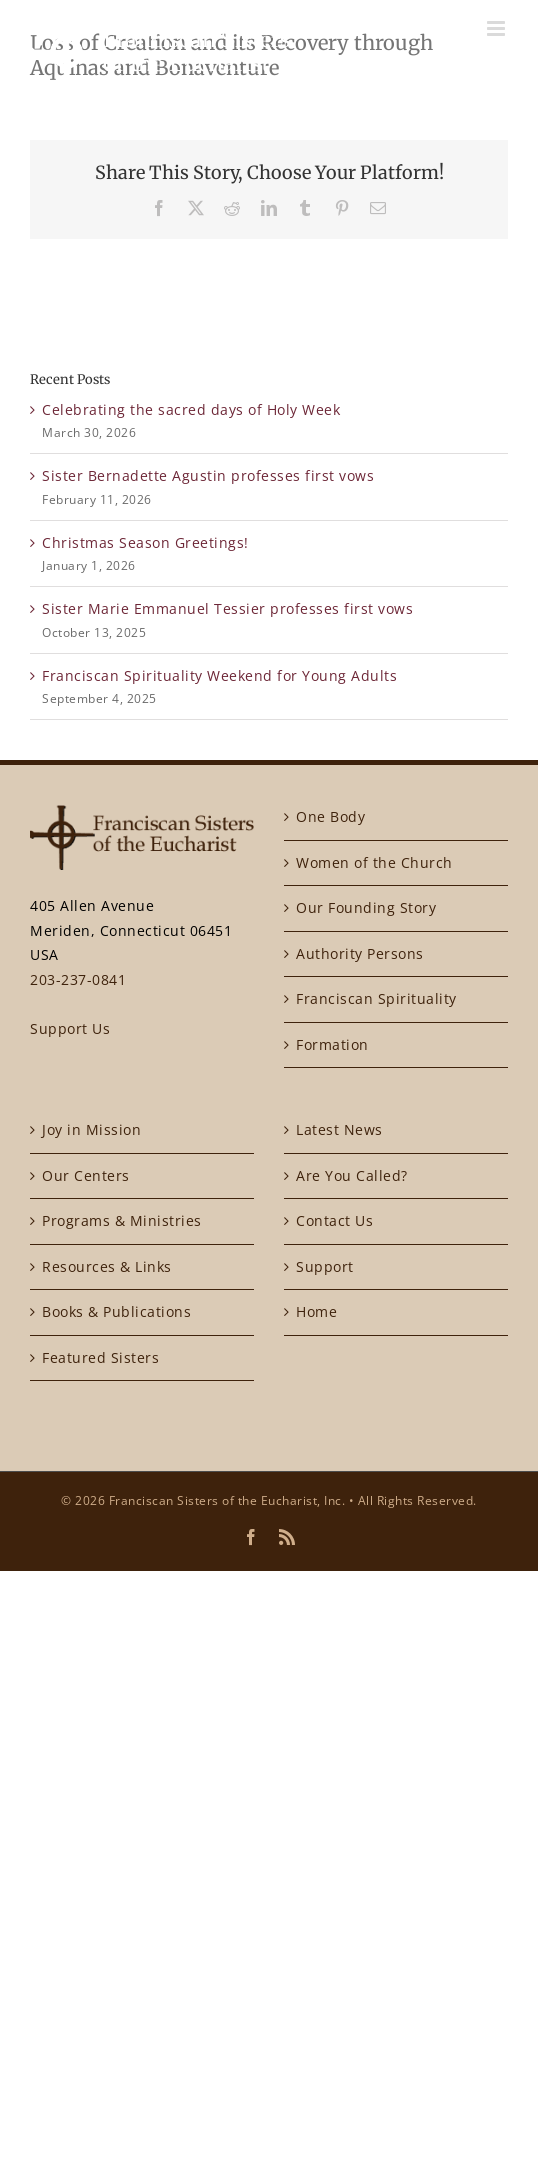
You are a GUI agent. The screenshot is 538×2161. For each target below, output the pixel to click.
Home (316, 1311)
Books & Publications (116, 1311)
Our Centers (86, 1175)
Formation (332, 1044)
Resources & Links (107, 1266)
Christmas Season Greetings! (145, 542)
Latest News (339, 1129)
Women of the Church (374, 862)
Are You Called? (352, 1175)
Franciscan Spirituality (376, 998)
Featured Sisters (100, 1357)
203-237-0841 (78, 979)
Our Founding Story (366, 907)
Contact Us (334, 1220)
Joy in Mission (91, 1129)
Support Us (70, 1028)
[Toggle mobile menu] (498, 28)
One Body (330, 816)
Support (325, 1266)
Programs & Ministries (122, 1220)
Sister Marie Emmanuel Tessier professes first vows (227, 608)
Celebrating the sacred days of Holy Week (191, 409)
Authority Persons (360, 953)
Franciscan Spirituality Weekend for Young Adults (219, 675)
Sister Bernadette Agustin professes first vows (208, 475)
